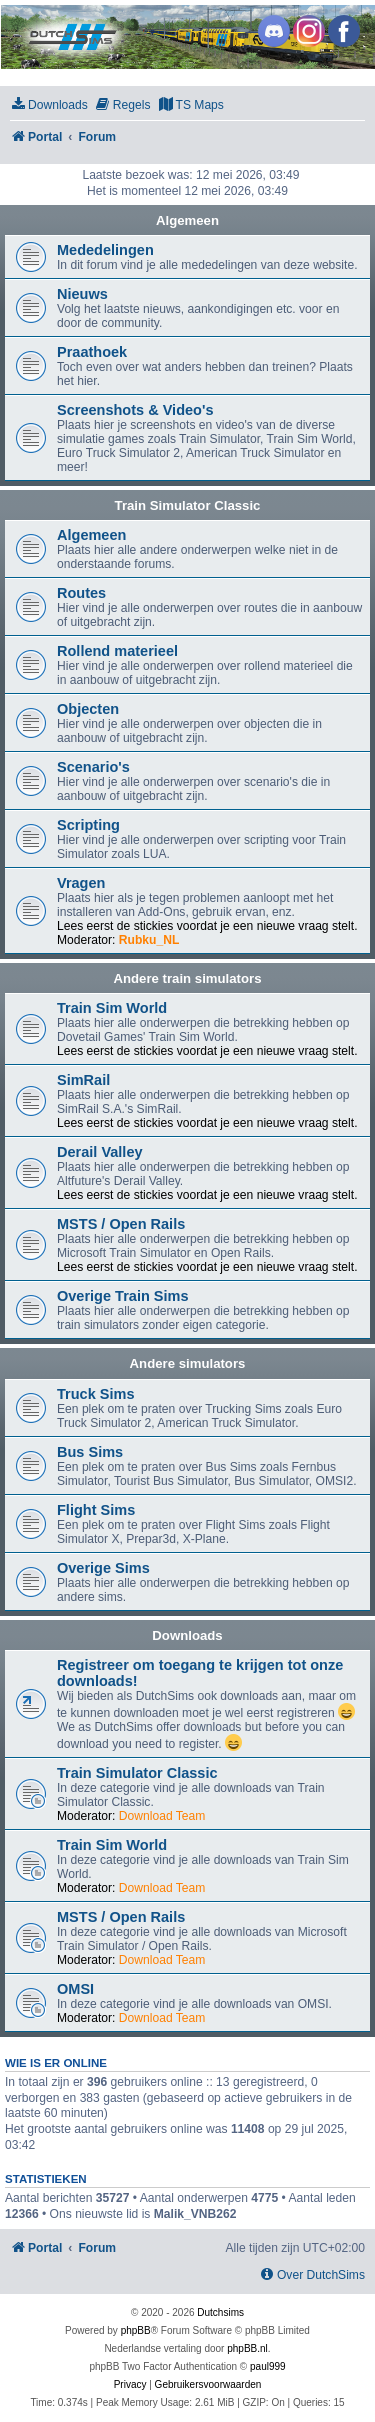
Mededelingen (105, 250)
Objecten (88, 709)
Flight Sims (96, 1510)
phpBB (136, 2330)
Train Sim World (112, 1008)
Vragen (81, 883)
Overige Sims (103, 1568)
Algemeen (187, 220)
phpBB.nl (247, 2348)
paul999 (268, 2366)
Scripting (88, 825)
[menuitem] (49, 105)
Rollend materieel (117, 651)
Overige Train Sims (123, 1296)
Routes (81, 593)
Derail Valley (100, 1152)
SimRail (83, 1080)
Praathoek (92, 352)
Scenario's (93, 767)
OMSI (75, 1989)
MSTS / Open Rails (121, 1224)
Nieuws (82, 294)
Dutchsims (220, 2312)
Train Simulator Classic (188, 505)
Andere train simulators (187, 978)
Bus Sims (90, 1452)
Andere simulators (188, 1363)
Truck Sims (95, 1394)
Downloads (187, 1635)
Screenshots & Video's (135, 410)
